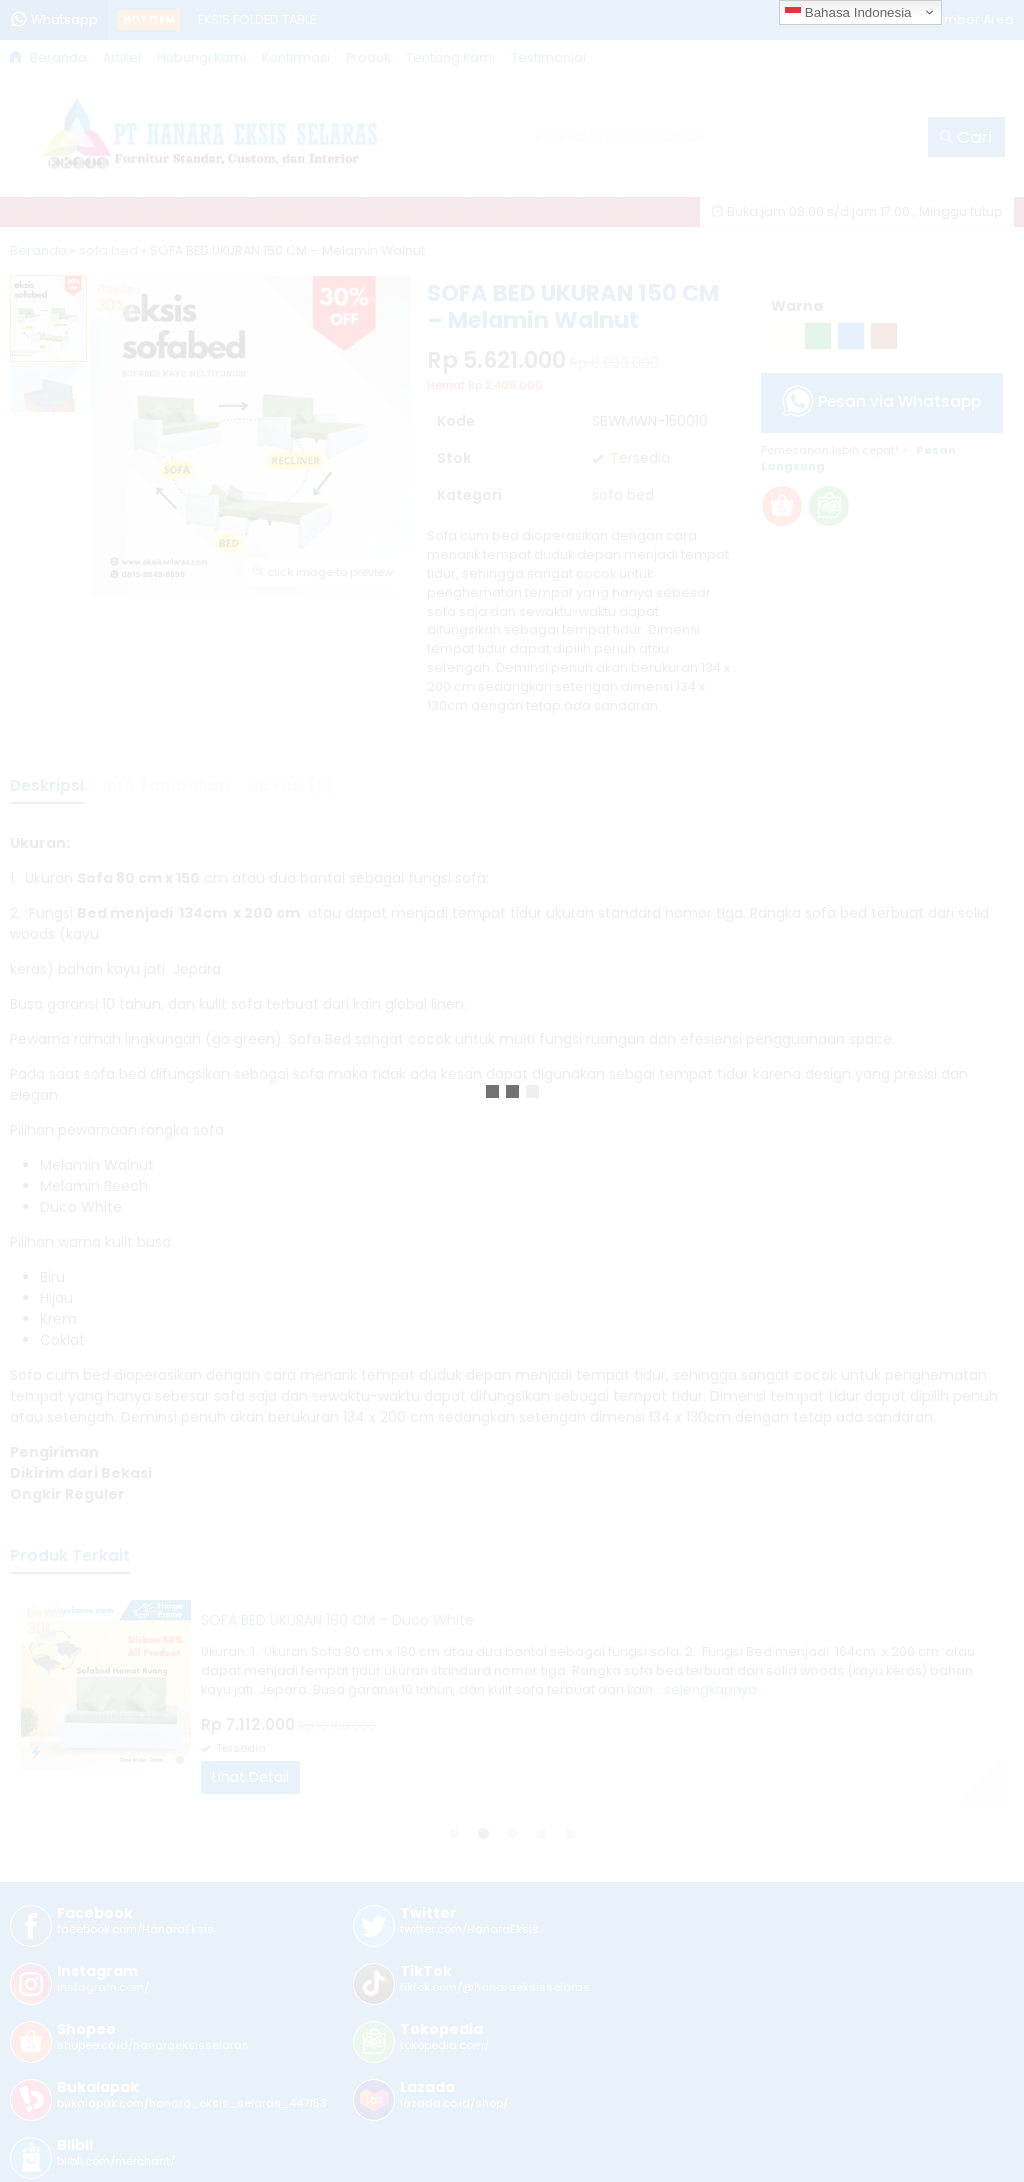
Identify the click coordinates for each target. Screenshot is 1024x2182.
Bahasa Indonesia (848, 12)
